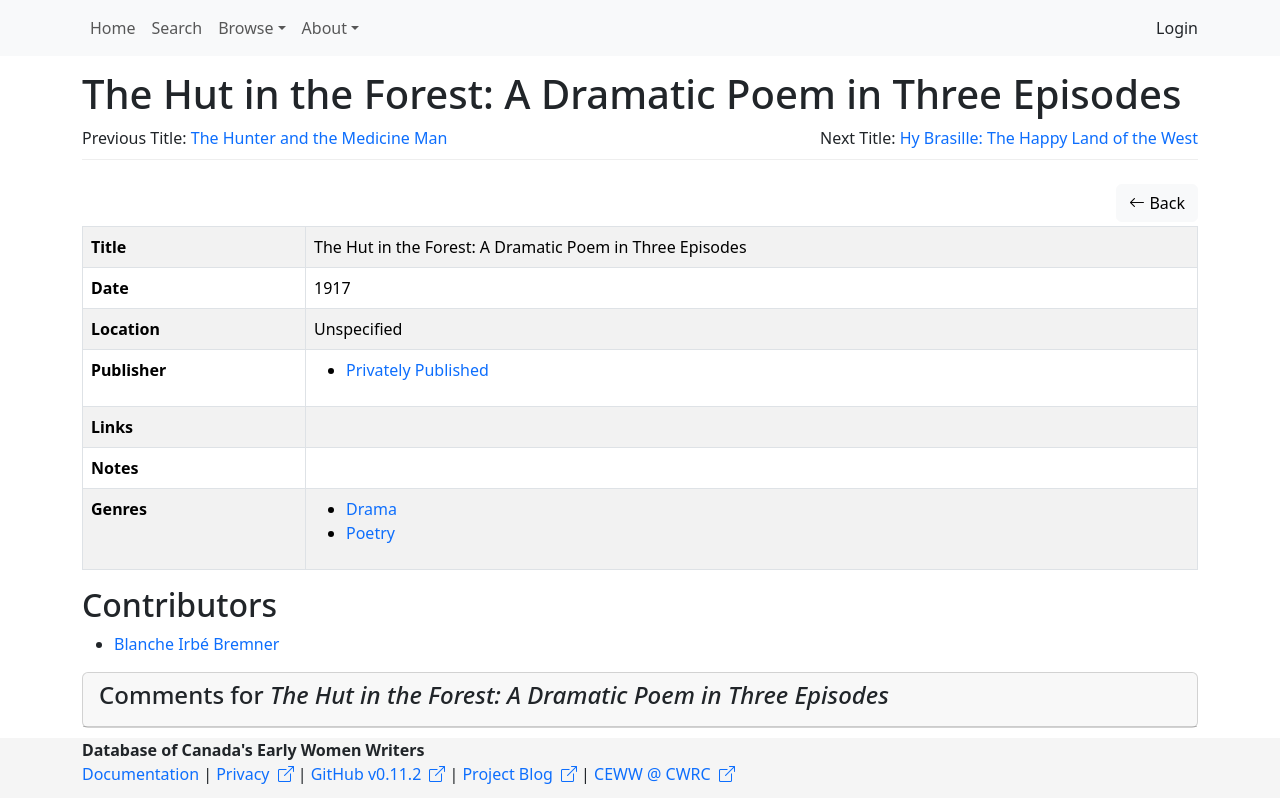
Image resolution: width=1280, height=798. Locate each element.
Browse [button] (245, 28)
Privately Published (417, 370)
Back (1157, 203)
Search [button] (177, 28)
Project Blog (507, 774)
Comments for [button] (494, 694)
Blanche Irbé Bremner (196, 644)
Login (1177, 28)
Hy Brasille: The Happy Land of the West (1049, 138)
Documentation (140, 774)
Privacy (242, 774)
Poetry (370, 533)
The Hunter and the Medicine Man (319, 138)
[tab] (640, 700)
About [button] (324, 28)
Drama (371, 509)
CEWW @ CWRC (652, 774)
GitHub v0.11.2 (366, 774)
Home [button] (113, 28)
